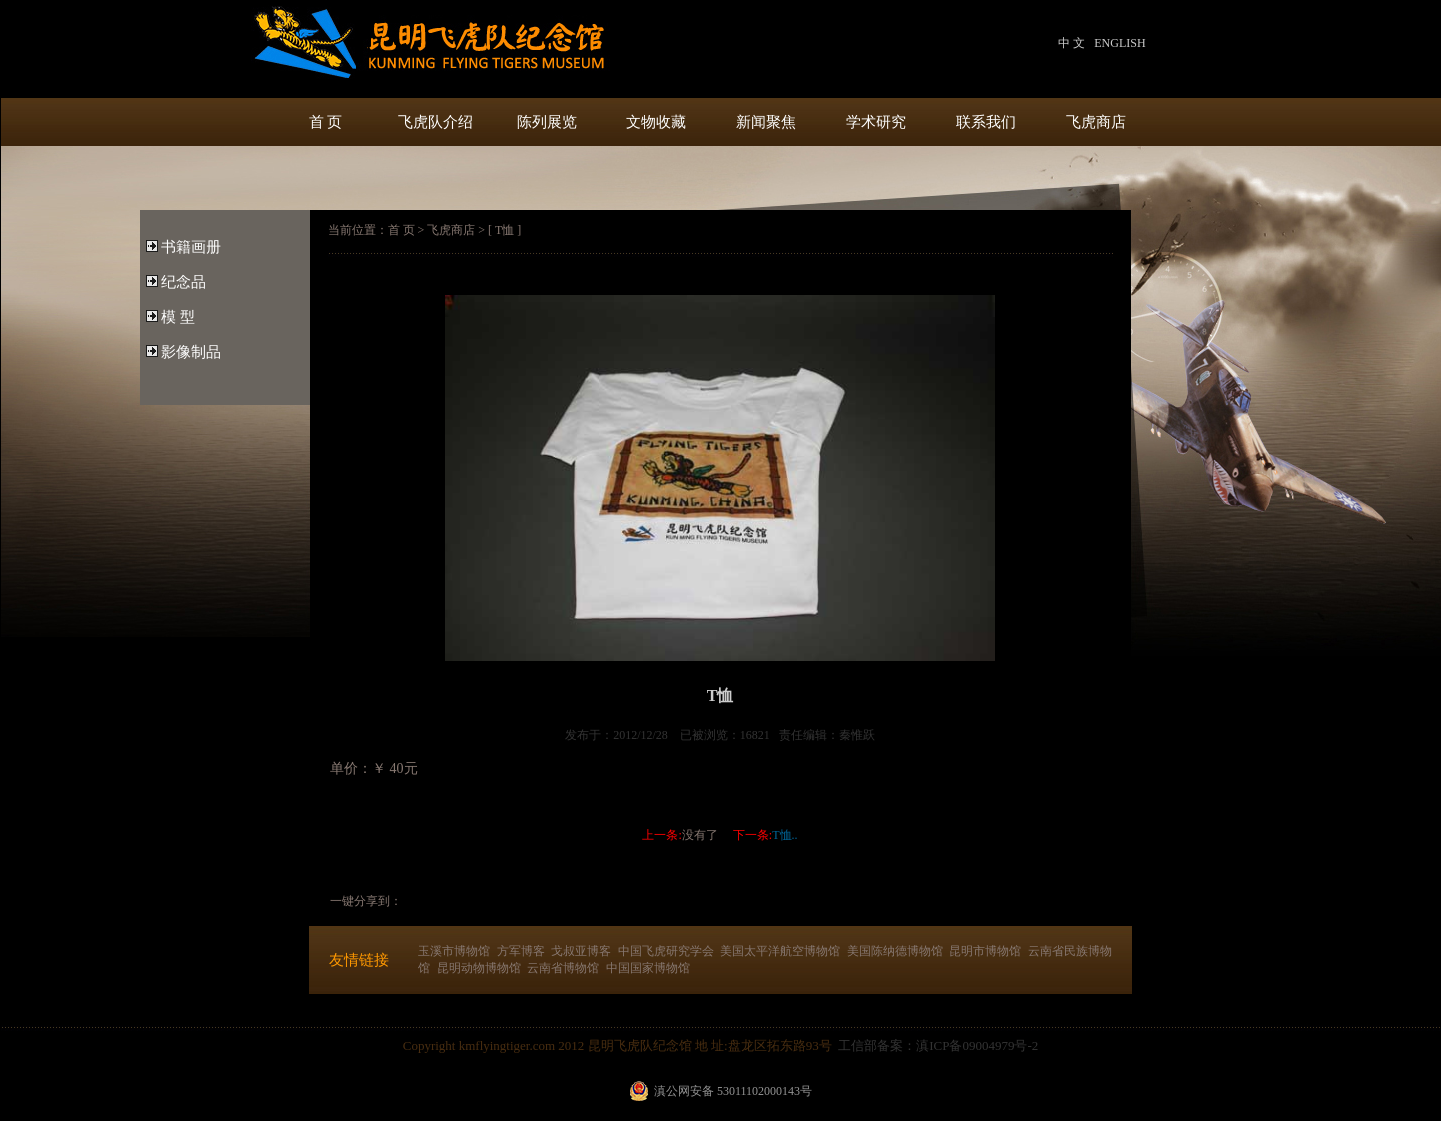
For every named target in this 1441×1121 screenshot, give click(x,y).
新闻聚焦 (766, 122)
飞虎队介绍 (435, 122)
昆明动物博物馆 (479, 968)
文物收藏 (656, 122)
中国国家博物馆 (648, 968)
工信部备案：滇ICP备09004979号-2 (938, 1045)
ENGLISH (1119, 43)
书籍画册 (191, 247)
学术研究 (876, 122)
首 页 (326, 122)
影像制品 (191, 352)
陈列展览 (546, 122)
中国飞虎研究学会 (666, 951)
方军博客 (521, 951)
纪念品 (183, 282)
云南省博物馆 (563, 968)
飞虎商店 (1096, 122)
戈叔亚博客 (581, 951)
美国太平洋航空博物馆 (780, 951)
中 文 (1071, 43)
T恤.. (784, 835)
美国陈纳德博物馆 (895, 951)
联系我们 (986, 122)
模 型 (178, 317)
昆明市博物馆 (985, 951)
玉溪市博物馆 (454, 951)
